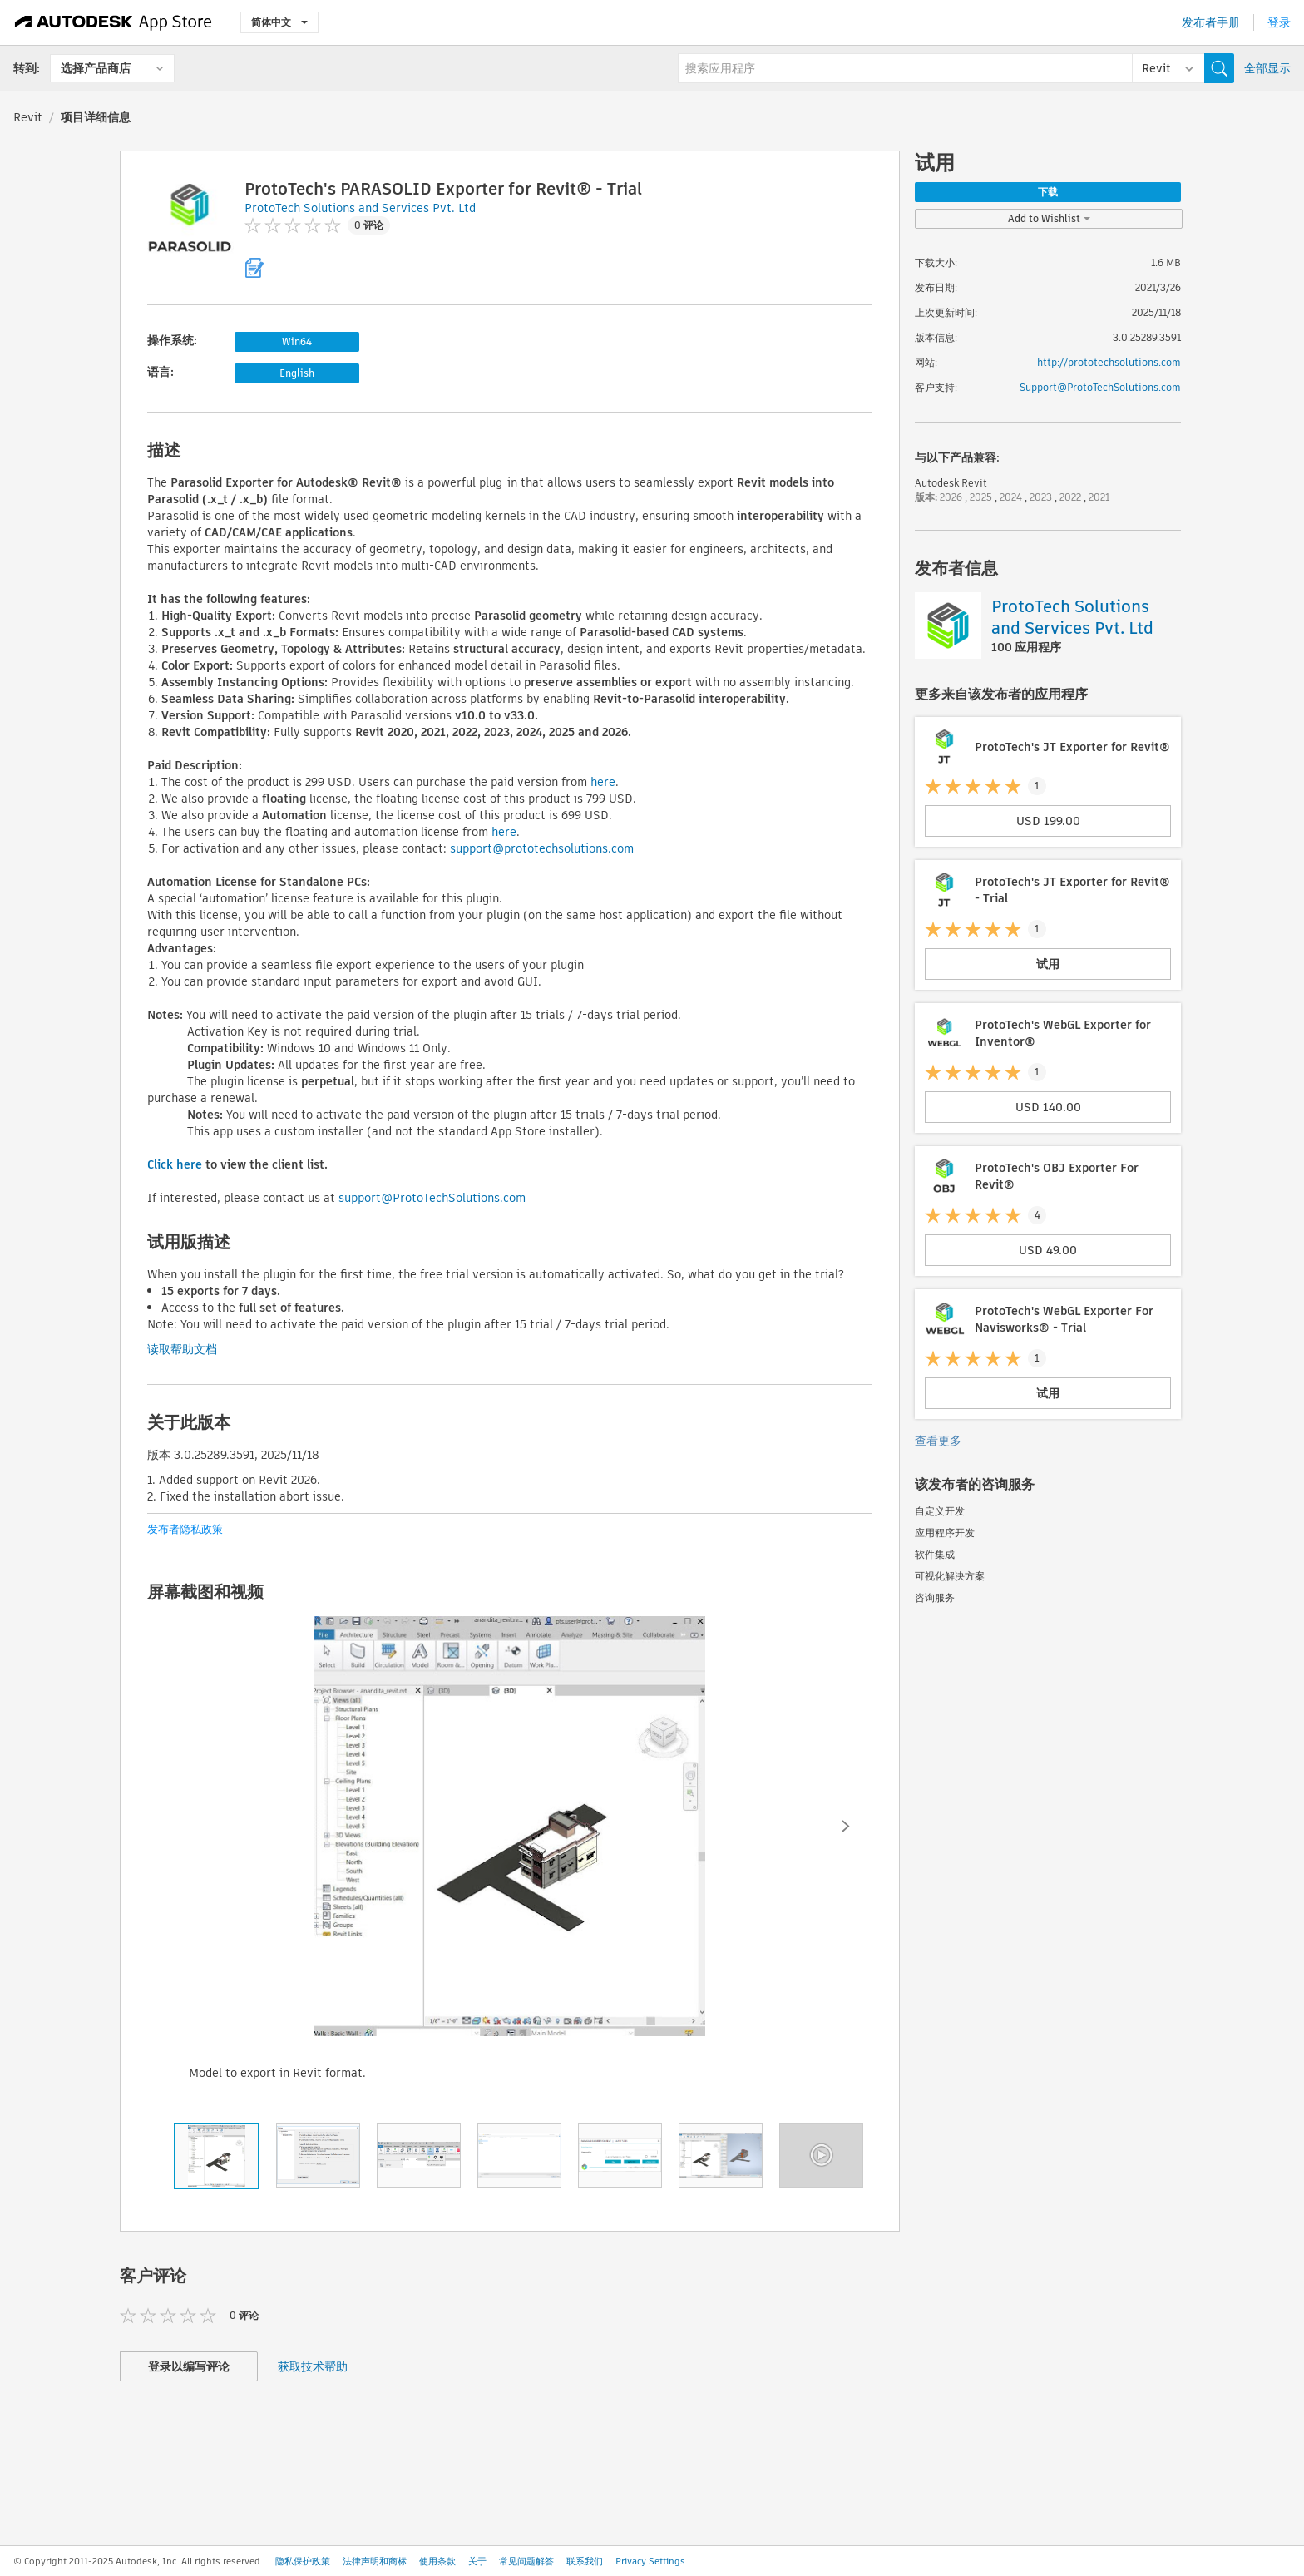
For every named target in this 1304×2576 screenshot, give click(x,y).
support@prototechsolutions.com (542, 848)
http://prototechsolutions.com (1109, 362)
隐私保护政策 (302, 2561)
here (602, 782)
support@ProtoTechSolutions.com (432, 1197)
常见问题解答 (526, 2561)
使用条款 (437, 2561)
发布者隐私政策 (185, 1529)
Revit (27, 117)
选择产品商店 (96, 68)
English (296, 373)
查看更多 (938, 1440)
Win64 (297, 341)
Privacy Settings (650, 2561)
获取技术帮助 (313, 2366)
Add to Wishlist (1049, 218)
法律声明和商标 (375, 2561)
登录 (1279, 22)
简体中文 (279, 22)
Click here (174, 1164)
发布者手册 (1211, 22)
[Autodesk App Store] (113, 22)
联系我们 (584, 2561)
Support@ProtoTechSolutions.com (1100, 387)
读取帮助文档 (182, 1349)
